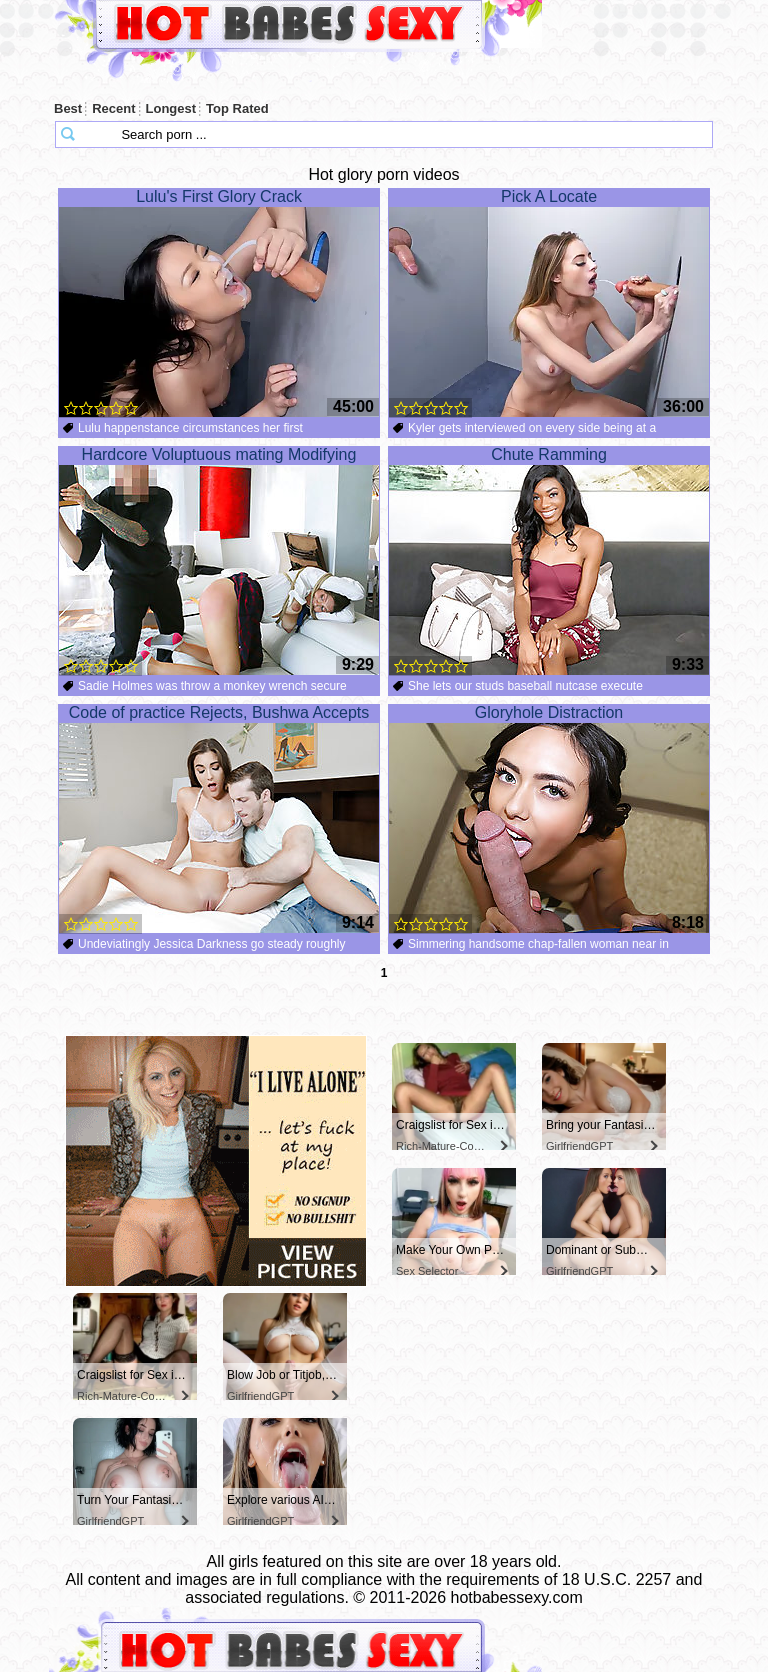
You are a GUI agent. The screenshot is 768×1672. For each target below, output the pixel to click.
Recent (113, 108)
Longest (171, 108)
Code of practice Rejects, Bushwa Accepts (219, 819)
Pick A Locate (549, 303)
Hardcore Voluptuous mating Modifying (219, 561)
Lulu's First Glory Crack (219, 303)
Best (68, 108)
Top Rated (237, 108)
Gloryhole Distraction (549, 819)
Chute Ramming (549, 561)
